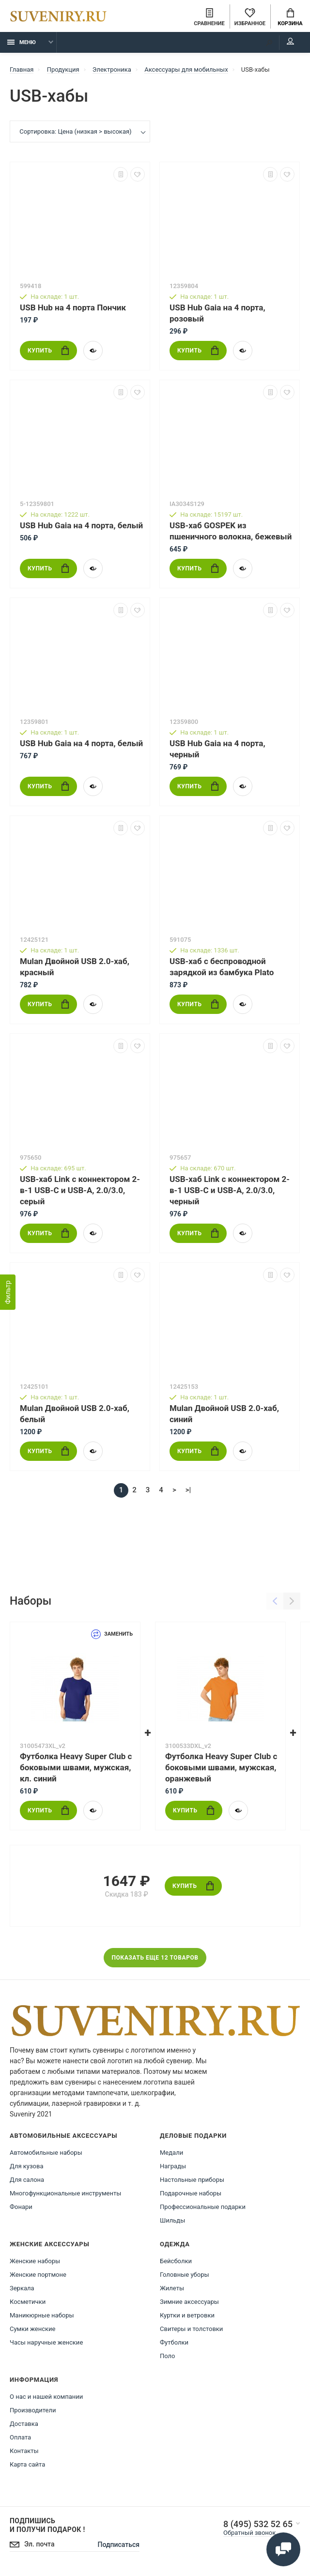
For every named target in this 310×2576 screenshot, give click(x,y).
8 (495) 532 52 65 (258, 2524)
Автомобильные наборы (46, 2152)
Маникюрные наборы (42, 2315)
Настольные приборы (192, 2179)
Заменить (112, 1634)
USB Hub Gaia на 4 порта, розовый (217, 313)
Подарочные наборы (190, 2193)
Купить (48, 350)
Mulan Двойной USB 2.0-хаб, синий (224, 1413)
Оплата (20, 2437)
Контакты (24, 2450)
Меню (21, 42)
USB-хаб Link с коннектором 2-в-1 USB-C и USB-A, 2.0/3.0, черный (230, 1190)
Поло (167, 2356)
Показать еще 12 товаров (154, 1957)
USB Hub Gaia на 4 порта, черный (217, 748)
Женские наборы (35, 2261)
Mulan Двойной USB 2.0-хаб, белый (74, 1413)
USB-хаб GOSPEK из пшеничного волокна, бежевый (231, 531)
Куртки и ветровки (187, 2315)
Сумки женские (32, 2328)
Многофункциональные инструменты (65, 2193)
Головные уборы (184, 2274)
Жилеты (172, 2288)
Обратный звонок (249, 2532)
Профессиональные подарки (203, 2206)
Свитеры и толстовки (191, 2328)
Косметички (28, 2301)
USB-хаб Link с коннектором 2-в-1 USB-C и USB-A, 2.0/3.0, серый (80, 1190)
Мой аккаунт (290, 41)
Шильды (172, 2220)
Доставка (24, 2423)
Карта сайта (27, 2464)
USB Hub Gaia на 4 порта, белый (81, 525)
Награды (173, 2166)
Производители (33, 2410)
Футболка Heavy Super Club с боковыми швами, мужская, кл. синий (76, 1767)
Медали (171, 2152)
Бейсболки (176, 2261)
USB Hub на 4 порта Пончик (73, 307)
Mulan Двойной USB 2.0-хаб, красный (74, 966)
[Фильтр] (8, 1292)
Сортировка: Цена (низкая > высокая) (75, 131)
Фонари (21, 2206)
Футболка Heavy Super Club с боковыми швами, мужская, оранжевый (221, 1767)
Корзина (290, 17)
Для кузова (26, 2166)
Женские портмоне (38, 2274)
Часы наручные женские (46, 2342)
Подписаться (119, 2544)
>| (188, 1490)
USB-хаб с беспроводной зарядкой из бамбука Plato (222, 966)
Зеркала (22, 2288)
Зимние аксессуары (189, 2301)
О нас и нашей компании (46, 2396)
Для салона (27, 2179)
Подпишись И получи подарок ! (47, 2525)
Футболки (174, 2342)
